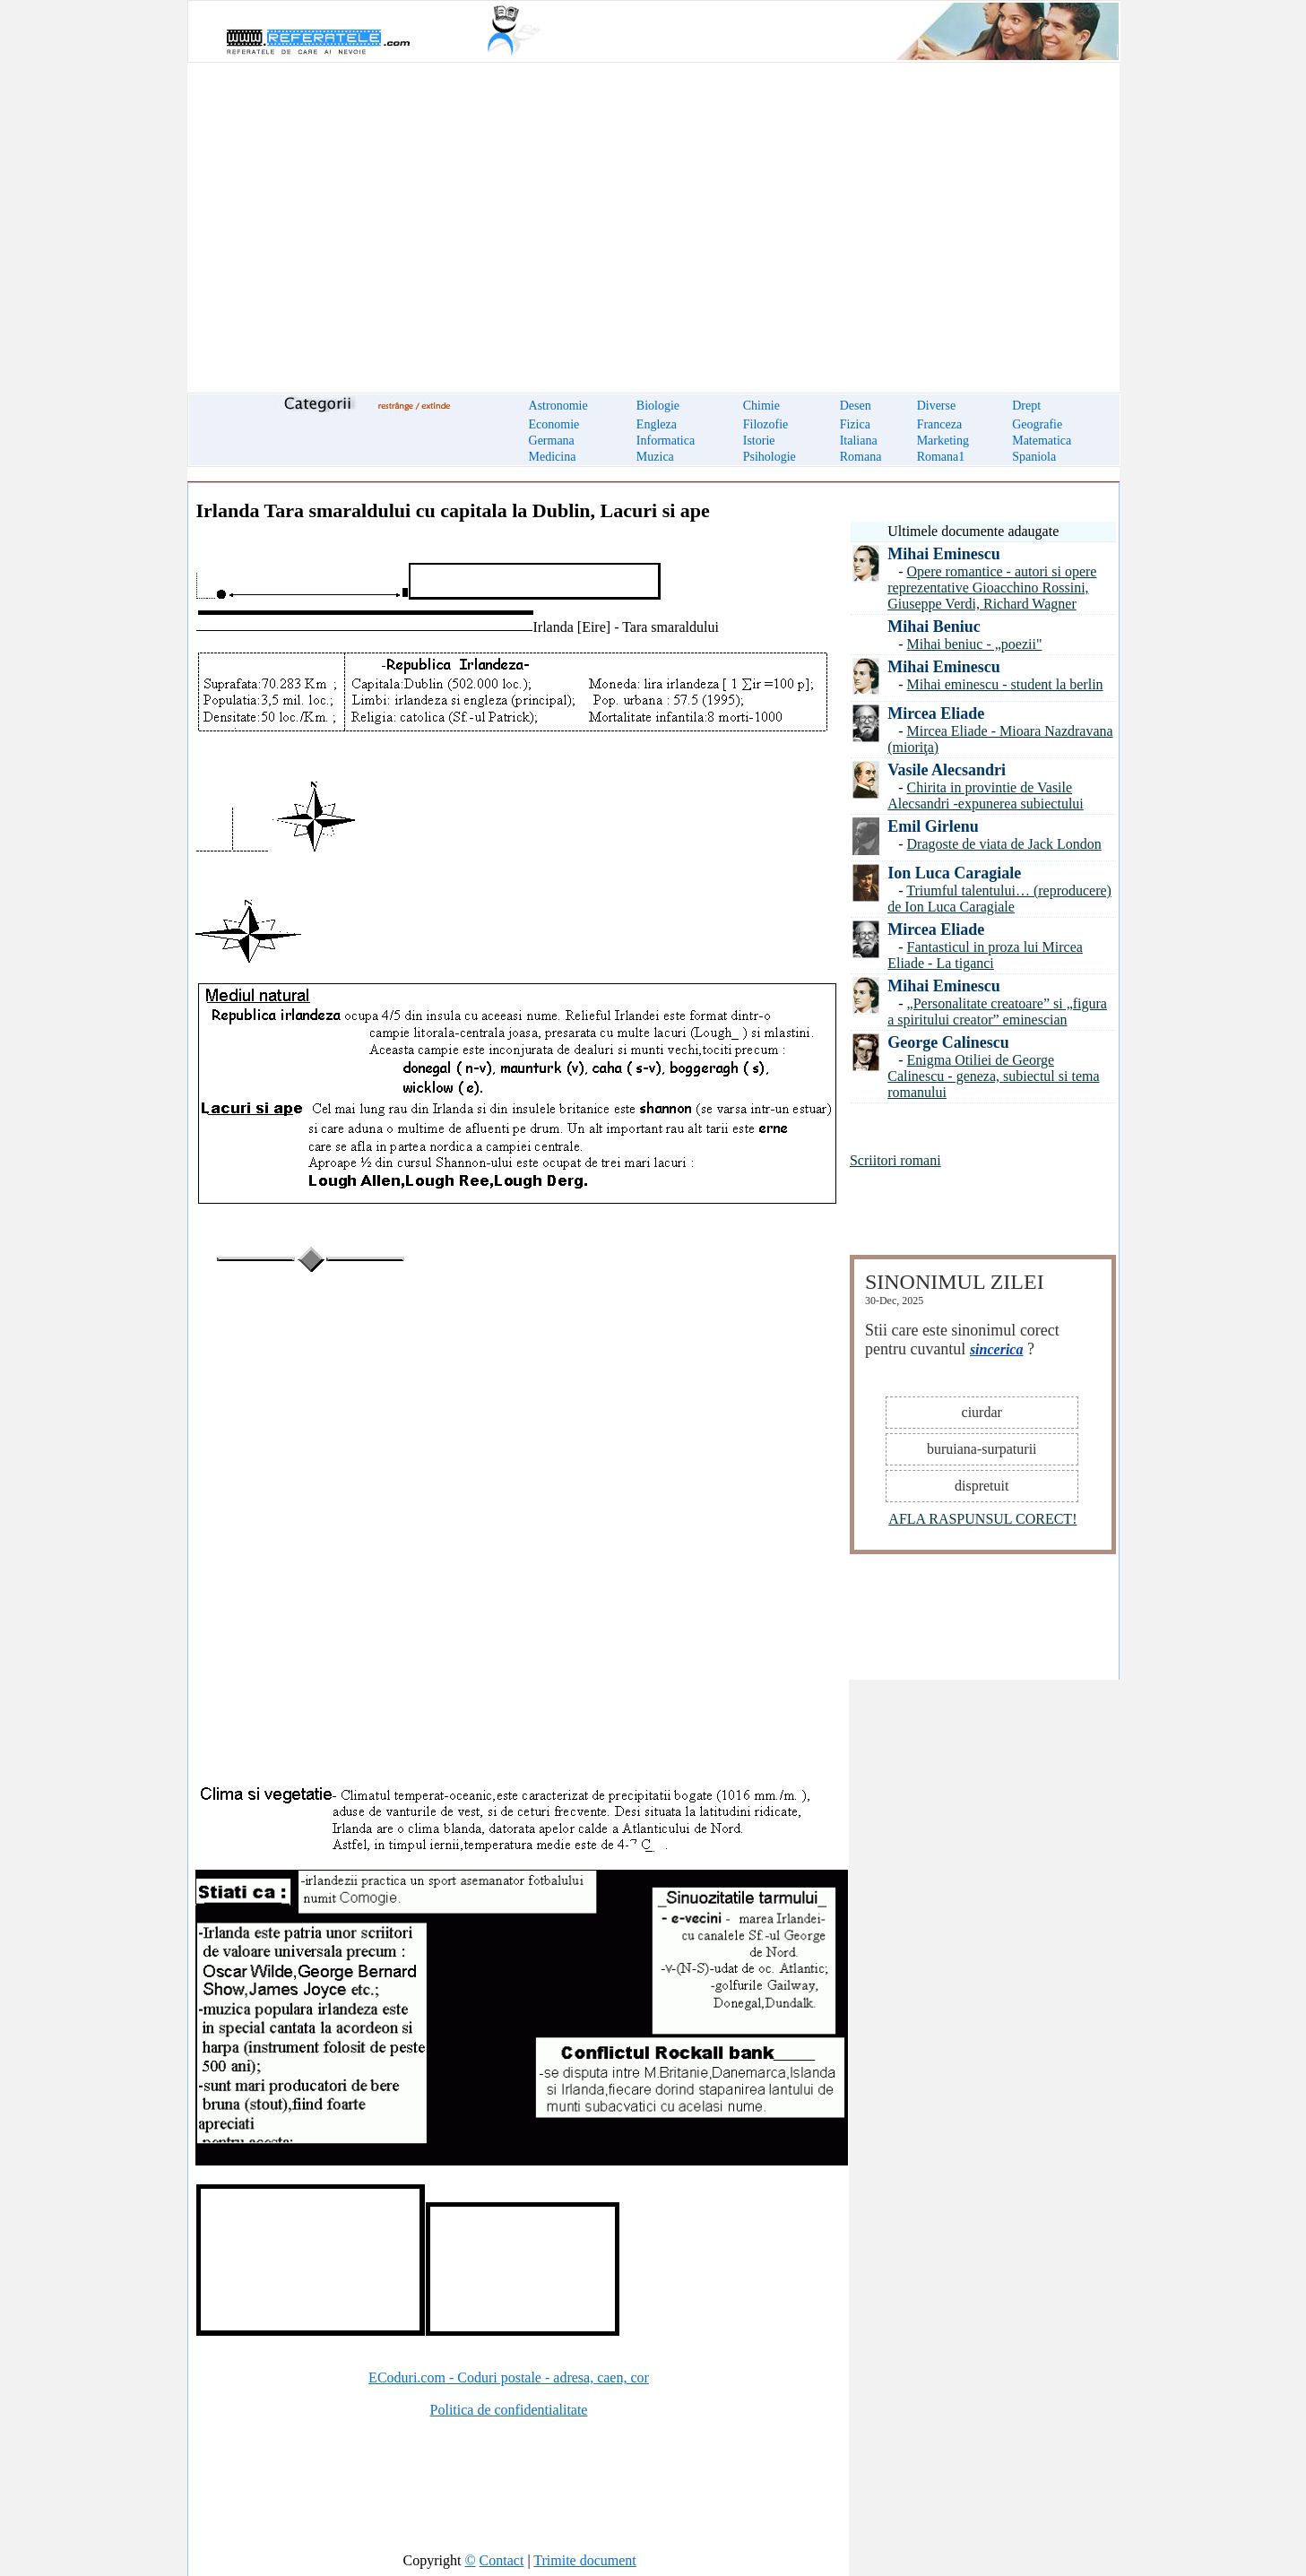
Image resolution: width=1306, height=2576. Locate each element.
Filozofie (766, 424)
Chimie (761, 405)
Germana (552, 440)
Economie (554, 424)
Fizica (855, 424)
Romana (861, 456)
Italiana (859, 440)
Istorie (759, 440)
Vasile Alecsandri (946, 770)
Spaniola (1034, 456)
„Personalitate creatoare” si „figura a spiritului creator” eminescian (997, 1011)
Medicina (552, 456)
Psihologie (769, 456)
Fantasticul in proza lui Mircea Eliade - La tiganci (985, 955)
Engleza (656, 424)
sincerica (997, 1349)
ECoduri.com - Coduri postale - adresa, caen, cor (508, 2377)
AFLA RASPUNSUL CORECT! (982, 1518)
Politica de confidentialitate (509, 2409)
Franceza (940, 424)
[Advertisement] (653, 216)
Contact (502, 2560)
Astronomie (558, 405)
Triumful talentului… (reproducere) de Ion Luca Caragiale (999, 898)
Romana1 (941, 456)
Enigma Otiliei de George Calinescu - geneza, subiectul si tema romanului (993, 1076)
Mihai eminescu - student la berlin (1005, 684)
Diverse (936, 405)
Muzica (655, 456)
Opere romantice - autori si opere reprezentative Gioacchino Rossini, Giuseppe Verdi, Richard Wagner (991, 587)
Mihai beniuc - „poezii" (974, 644)
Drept (1026, 405)
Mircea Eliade (935, 713)
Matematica (1041, 440)
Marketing (943, 440)
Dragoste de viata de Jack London (1004, 843)
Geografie (1037, 424)
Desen (855, 405)
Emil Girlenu (933, 826)
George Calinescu (947, 1042)
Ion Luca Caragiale (954, 873)
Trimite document (584, 2560)
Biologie (657, 405)
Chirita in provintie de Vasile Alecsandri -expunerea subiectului (985, 795)
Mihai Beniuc (934, 626)
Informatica (665, 440)
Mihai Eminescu (943, 554)
